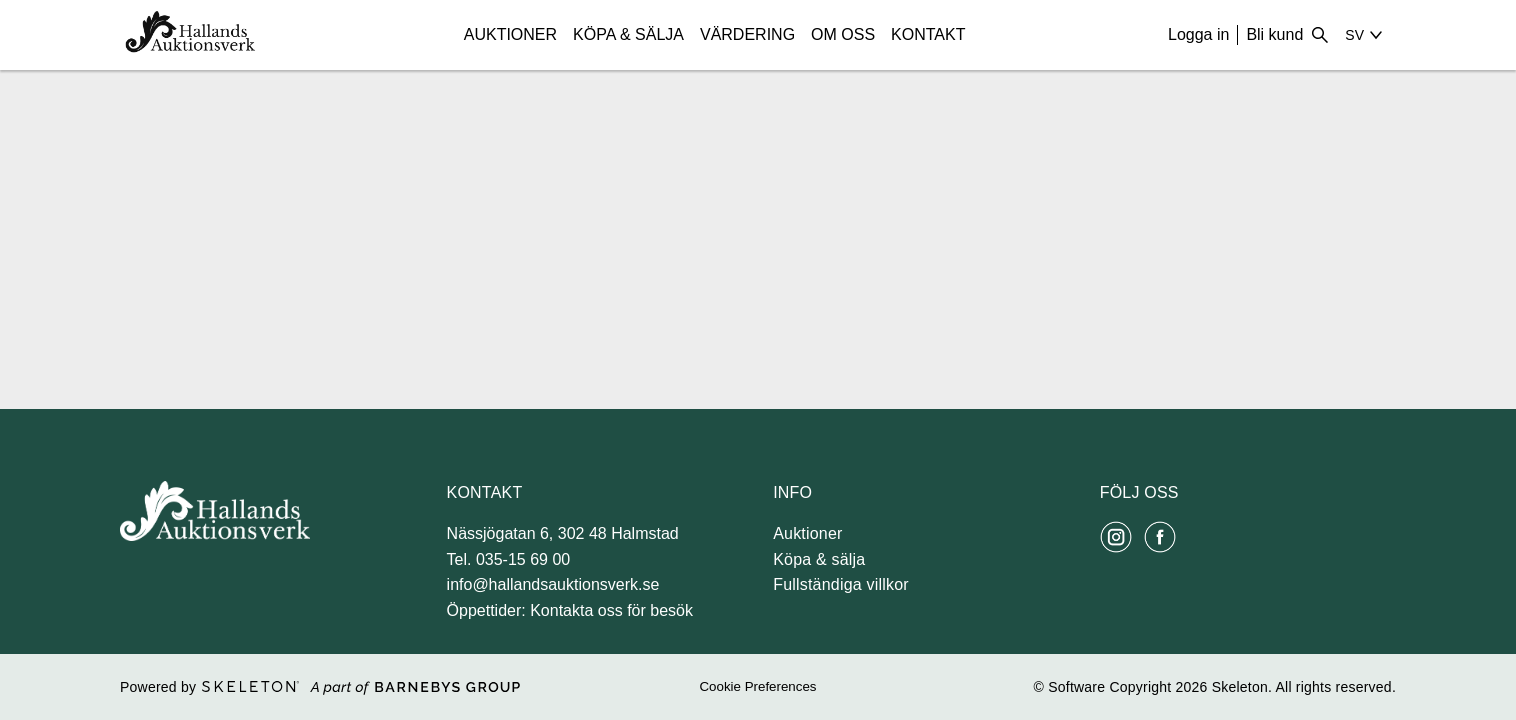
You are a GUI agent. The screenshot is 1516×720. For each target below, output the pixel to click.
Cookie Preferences (757, 686)
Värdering (747, 34)
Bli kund (1274, 34)
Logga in (1198, 34)
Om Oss (843, 34)
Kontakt (928, 34)
